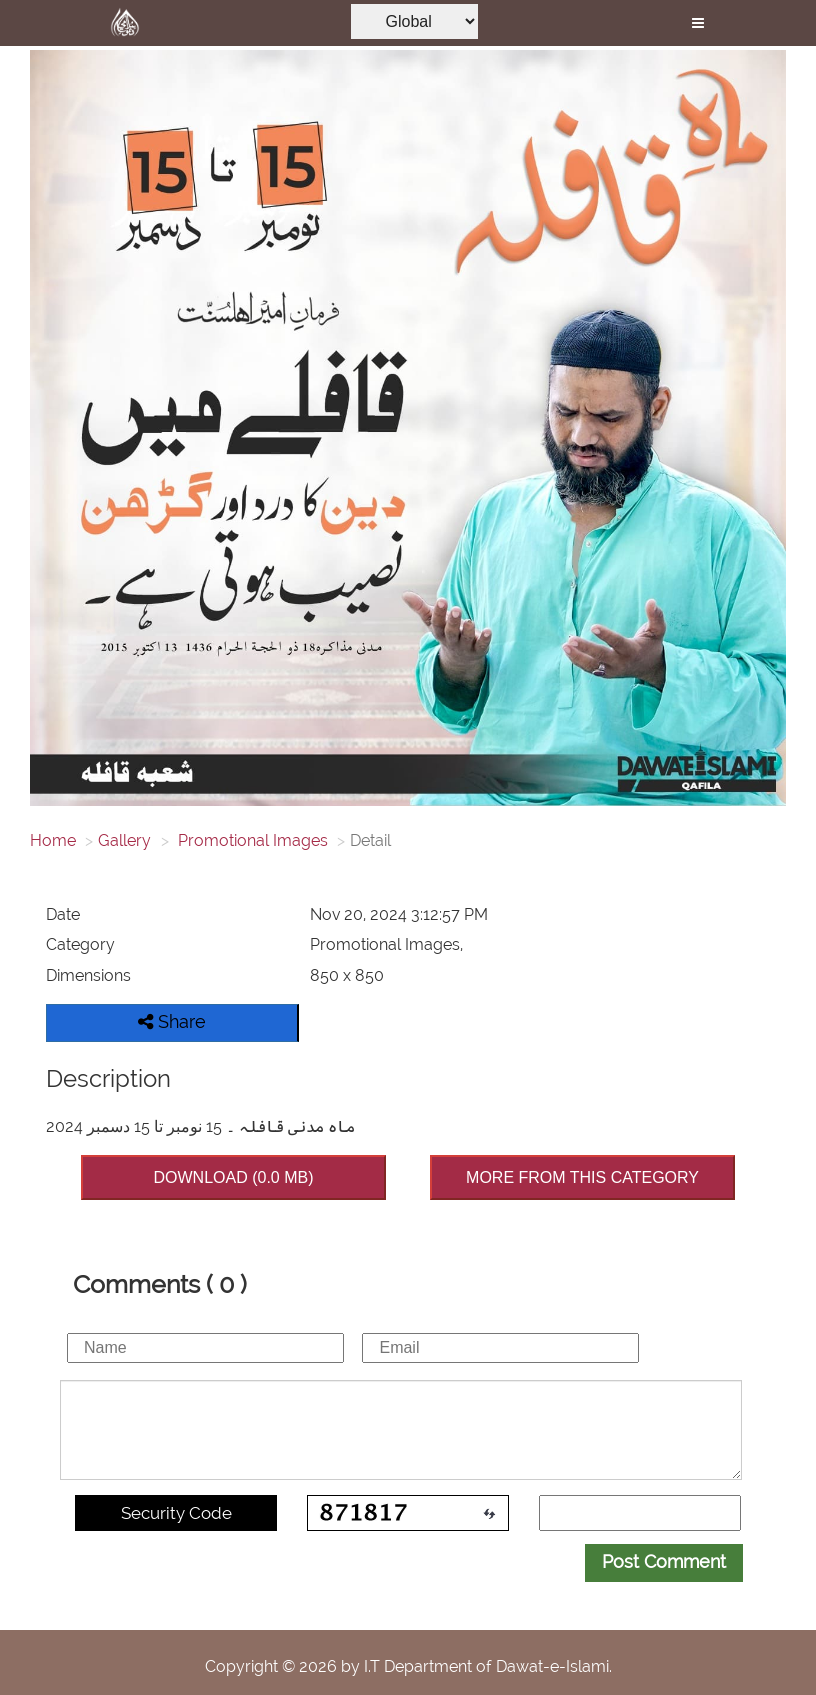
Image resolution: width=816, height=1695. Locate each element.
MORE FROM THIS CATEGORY (582, 1177)
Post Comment (664, 1561)
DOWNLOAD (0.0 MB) (233, 1177)
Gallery (124, 840)
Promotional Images (251, 840)
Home (53, 840)
